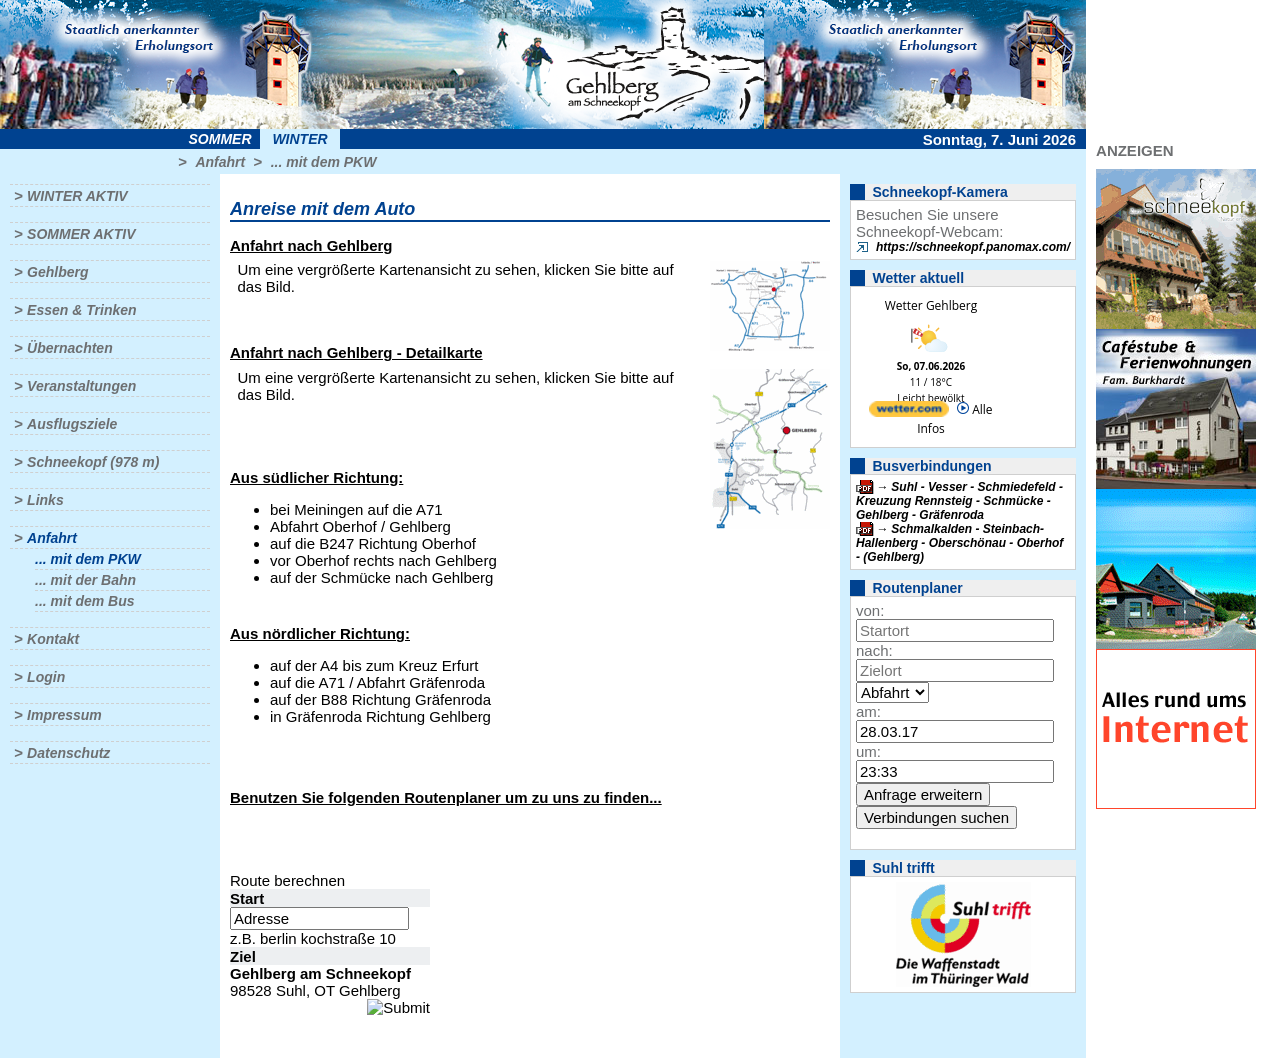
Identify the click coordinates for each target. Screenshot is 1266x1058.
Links (45, 500)
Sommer (220, 139)
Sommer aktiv (81, 234)
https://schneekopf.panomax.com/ (973, 247)
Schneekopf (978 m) (93, 462)
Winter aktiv (77, 196)
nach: (874, 650)
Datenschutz (68, 753)
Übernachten (70, 348)
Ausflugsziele (72, 424)
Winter (299, 139)
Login (46, 677)
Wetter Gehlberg (931, 305)
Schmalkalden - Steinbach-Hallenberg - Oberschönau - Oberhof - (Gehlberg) (959, 543)
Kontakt (53, 639)
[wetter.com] (909, 412)
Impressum (64, 715)
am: (868, 711)
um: (868, 751)
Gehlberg (57, 272)
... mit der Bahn (85, 580)
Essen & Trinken (81, 310)
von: (870, 610)
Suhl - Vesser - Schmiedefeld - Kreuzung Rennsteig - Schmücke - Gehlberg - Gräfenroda (959, 501)
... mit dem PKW (324, 162)
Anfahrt (220, 162)
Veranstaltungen (81, 386)
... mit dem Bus (85, 601)
